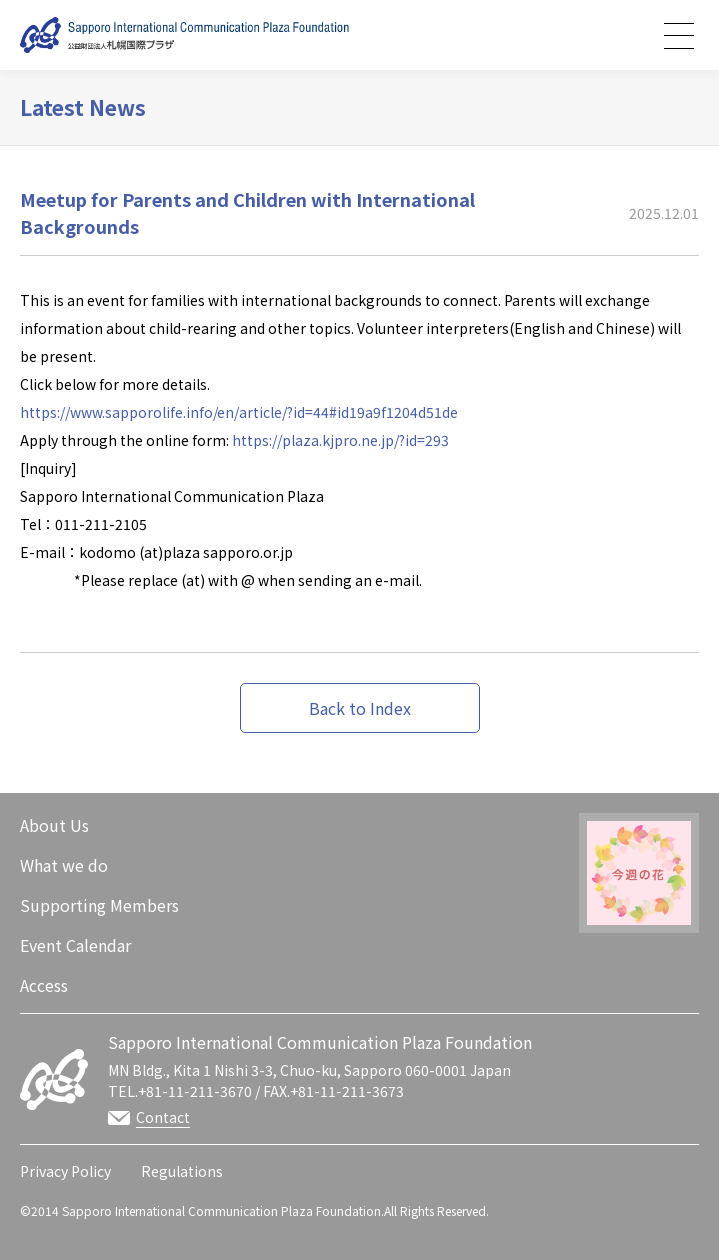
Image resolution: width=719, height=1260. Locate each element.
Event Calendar (75, 945)
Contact (163, 1117)
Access (44, 985)
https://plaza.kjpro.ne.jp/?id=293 (340, 440)
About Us (54, 825)
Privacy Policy (65, 1171)
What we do (64, 865)
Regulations (182, 1171)
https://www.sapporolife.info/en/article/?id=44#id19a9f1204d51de (239, 412)
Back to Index (360, 708)
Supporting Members (99, 905)
